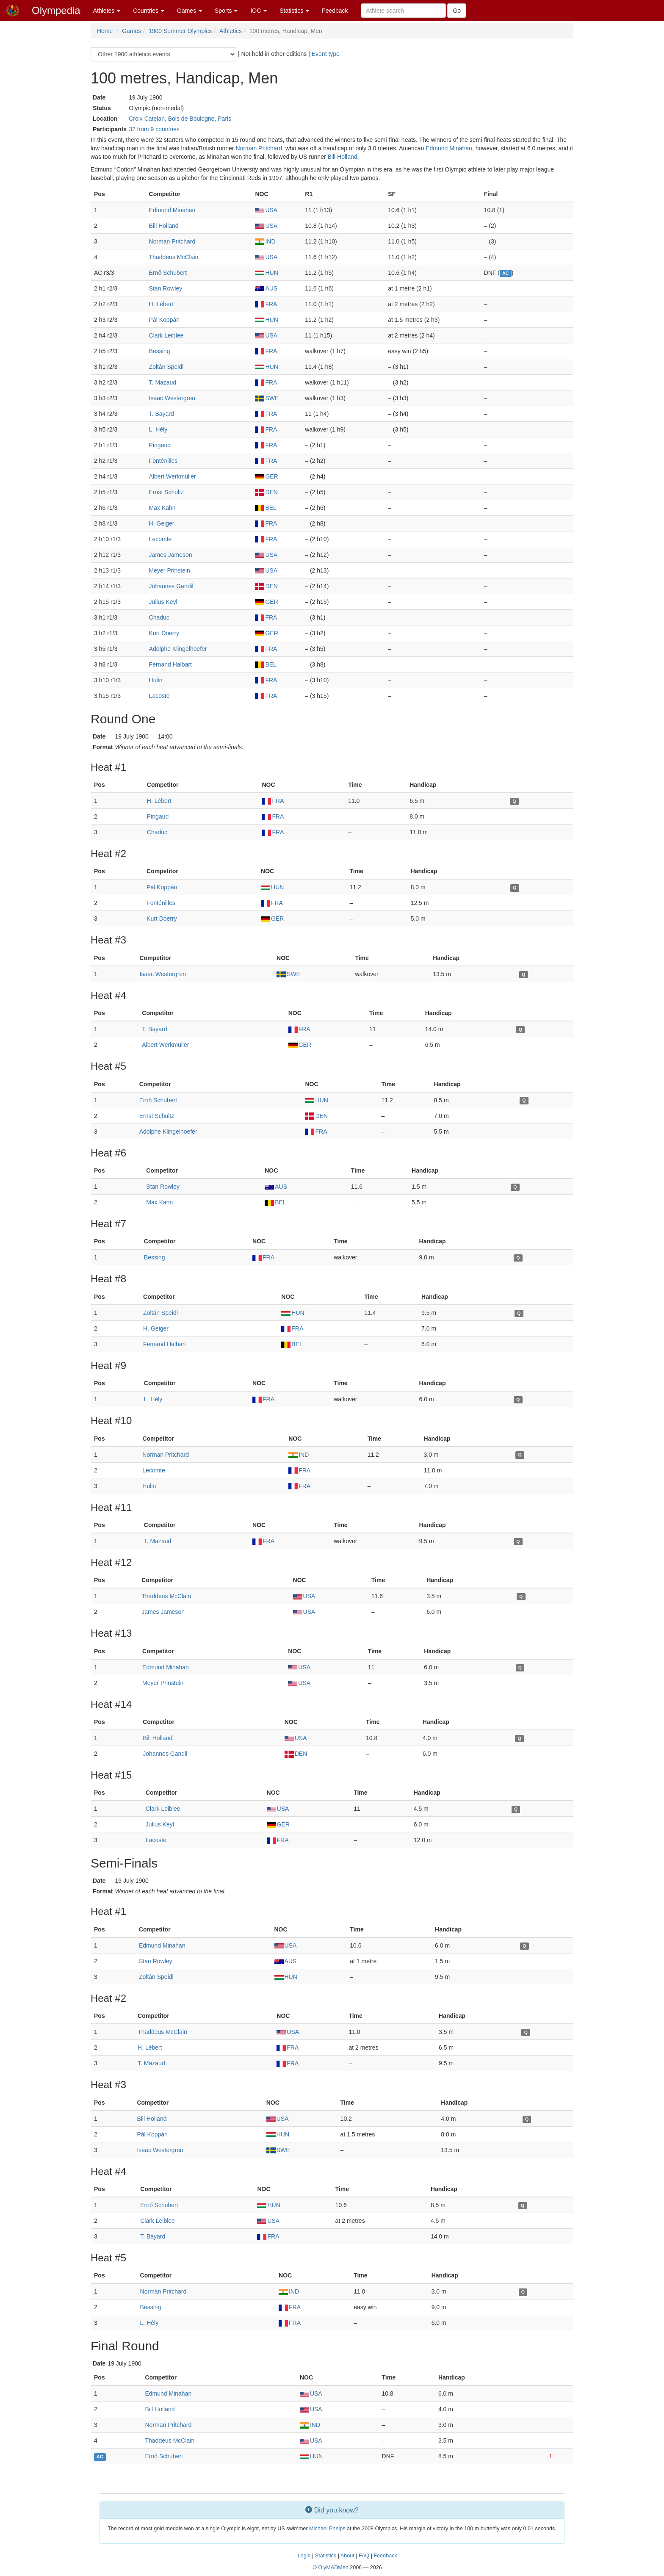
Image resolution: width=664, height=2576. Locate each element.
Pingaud (160, 445)
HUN (266, 272)
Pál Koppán (164, 319)
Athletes (106, 10)
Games (189, 10)
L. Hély (158, 429)
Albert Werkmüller (172, 476)
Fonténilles (163, 460)
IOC (258, 10)
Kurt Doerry (164, 633)
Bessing (159, 351)
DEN (266, 492)
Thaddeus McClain (174, 257)
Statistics (294, 10)
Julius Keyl (163, 601)
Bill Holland (342, 156)
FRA (266, 304)
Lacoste (159, 695)
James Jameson (170, 554)
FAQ (364, 2556)
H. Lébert (161, 304)
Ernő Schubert (168, 272)
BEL (265, 507)
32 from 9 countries (154, 129)
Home (105, 31)
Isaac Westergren (172, 398)
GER (266, 476)
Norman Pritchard (258, 148)
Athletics (230, 31)
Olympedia (56, 10)
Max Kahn (162, 507)
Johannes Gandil (171, 586)
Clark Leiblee (166, 335)
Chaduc (159, 617)
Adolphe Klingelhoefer (178, 648)
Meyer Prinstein (169, 570)
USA (266, 210)
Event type (326, 53)
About (347, 2556)
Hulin (156, 680)
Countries (148, 10)
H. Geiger (161, 523)
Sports (226, 10)
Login (304, 2556)
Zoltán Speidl (166, 366)
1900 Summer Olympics (180, 31)
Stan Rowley (166, 288)
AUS (266, 288)
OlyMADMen (333, 2567)
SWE (267, 398)
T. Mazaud (163, 382)
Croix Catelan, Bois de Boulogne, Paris (180, 118)
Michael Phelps (327, 2529)
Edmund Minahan (449, 148)
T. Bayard (161, 413)
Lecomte (160, 539)
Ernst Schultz (166, 492)
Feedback (335, 10)
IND (265, 241)
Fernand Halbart (170, 664)
